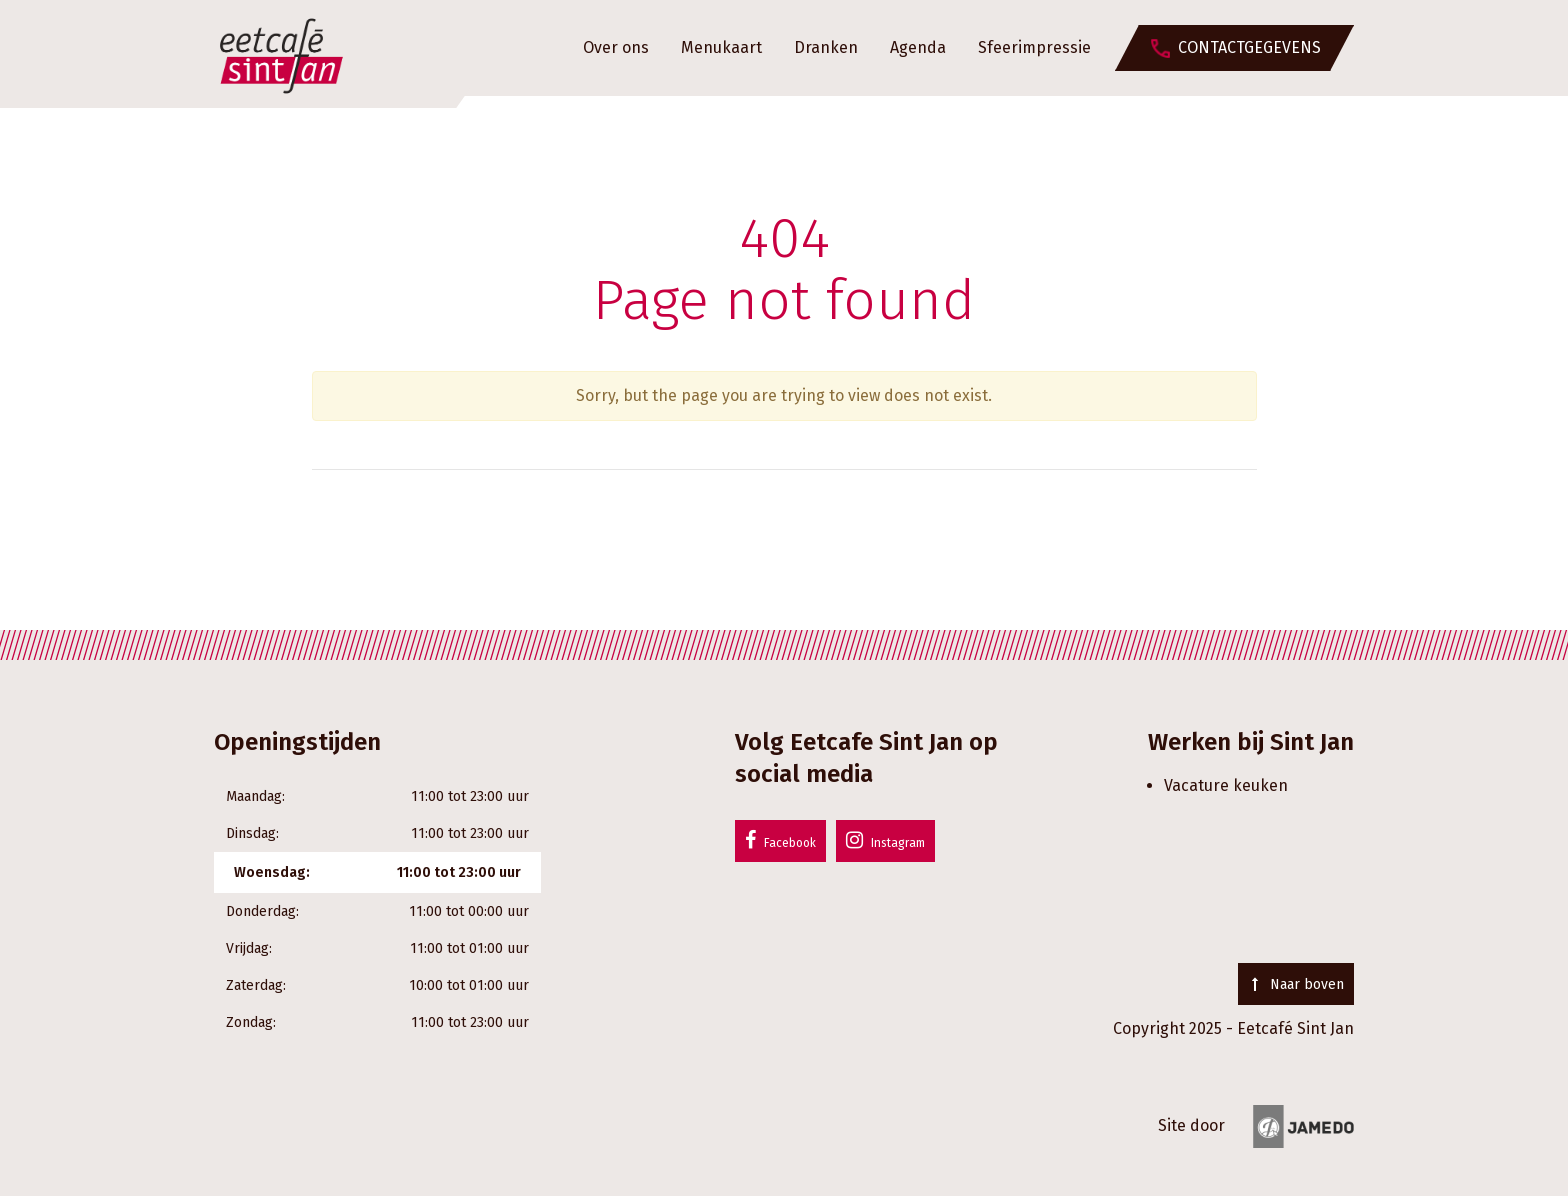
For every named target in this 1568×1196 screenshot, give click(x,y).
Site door (1256, 1125)
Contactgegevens (1249, 47)
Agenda (918, 47)
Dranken (826, 47)
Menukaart (721, 47)
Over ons (616, 47)
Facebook (780, 840)
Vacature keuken (1226, 785)
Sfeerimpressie (1034, 47)
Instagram (885, 840)
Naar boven (1296, 984)
